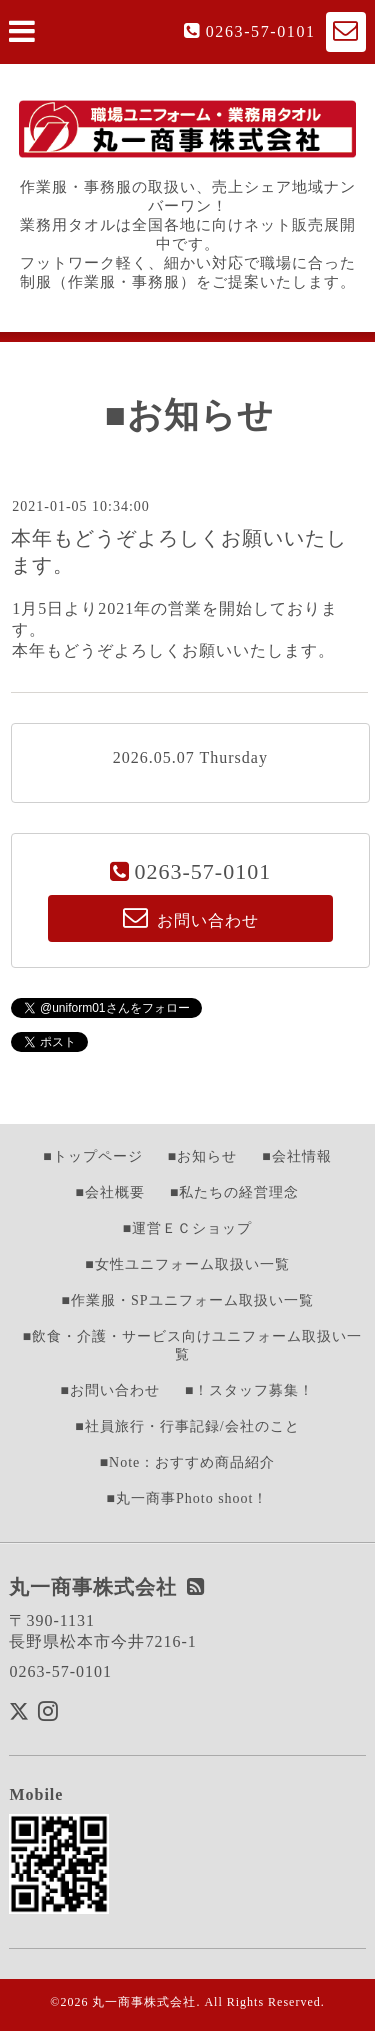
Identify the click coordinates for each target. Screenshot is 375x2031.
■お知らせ (202, 1156)
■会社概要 (110, 1192)
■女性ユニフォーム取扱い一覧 (187, 1264)
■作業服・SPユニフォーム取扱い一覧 (187, 1300)
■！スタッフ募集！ (249, 1390)
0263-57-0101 (261, 31)
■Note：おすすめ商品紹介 (188, 1462)
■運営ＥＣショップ (187, 1228)
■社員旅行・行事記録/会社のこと (187, 1426)
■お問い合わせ (110, 1390)
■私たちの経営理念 (234, 1192)
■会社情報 (296, 1156)
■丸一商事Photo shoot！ (188, 1498)
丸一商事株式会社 (144, 2002)
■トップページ (92, 1156)
